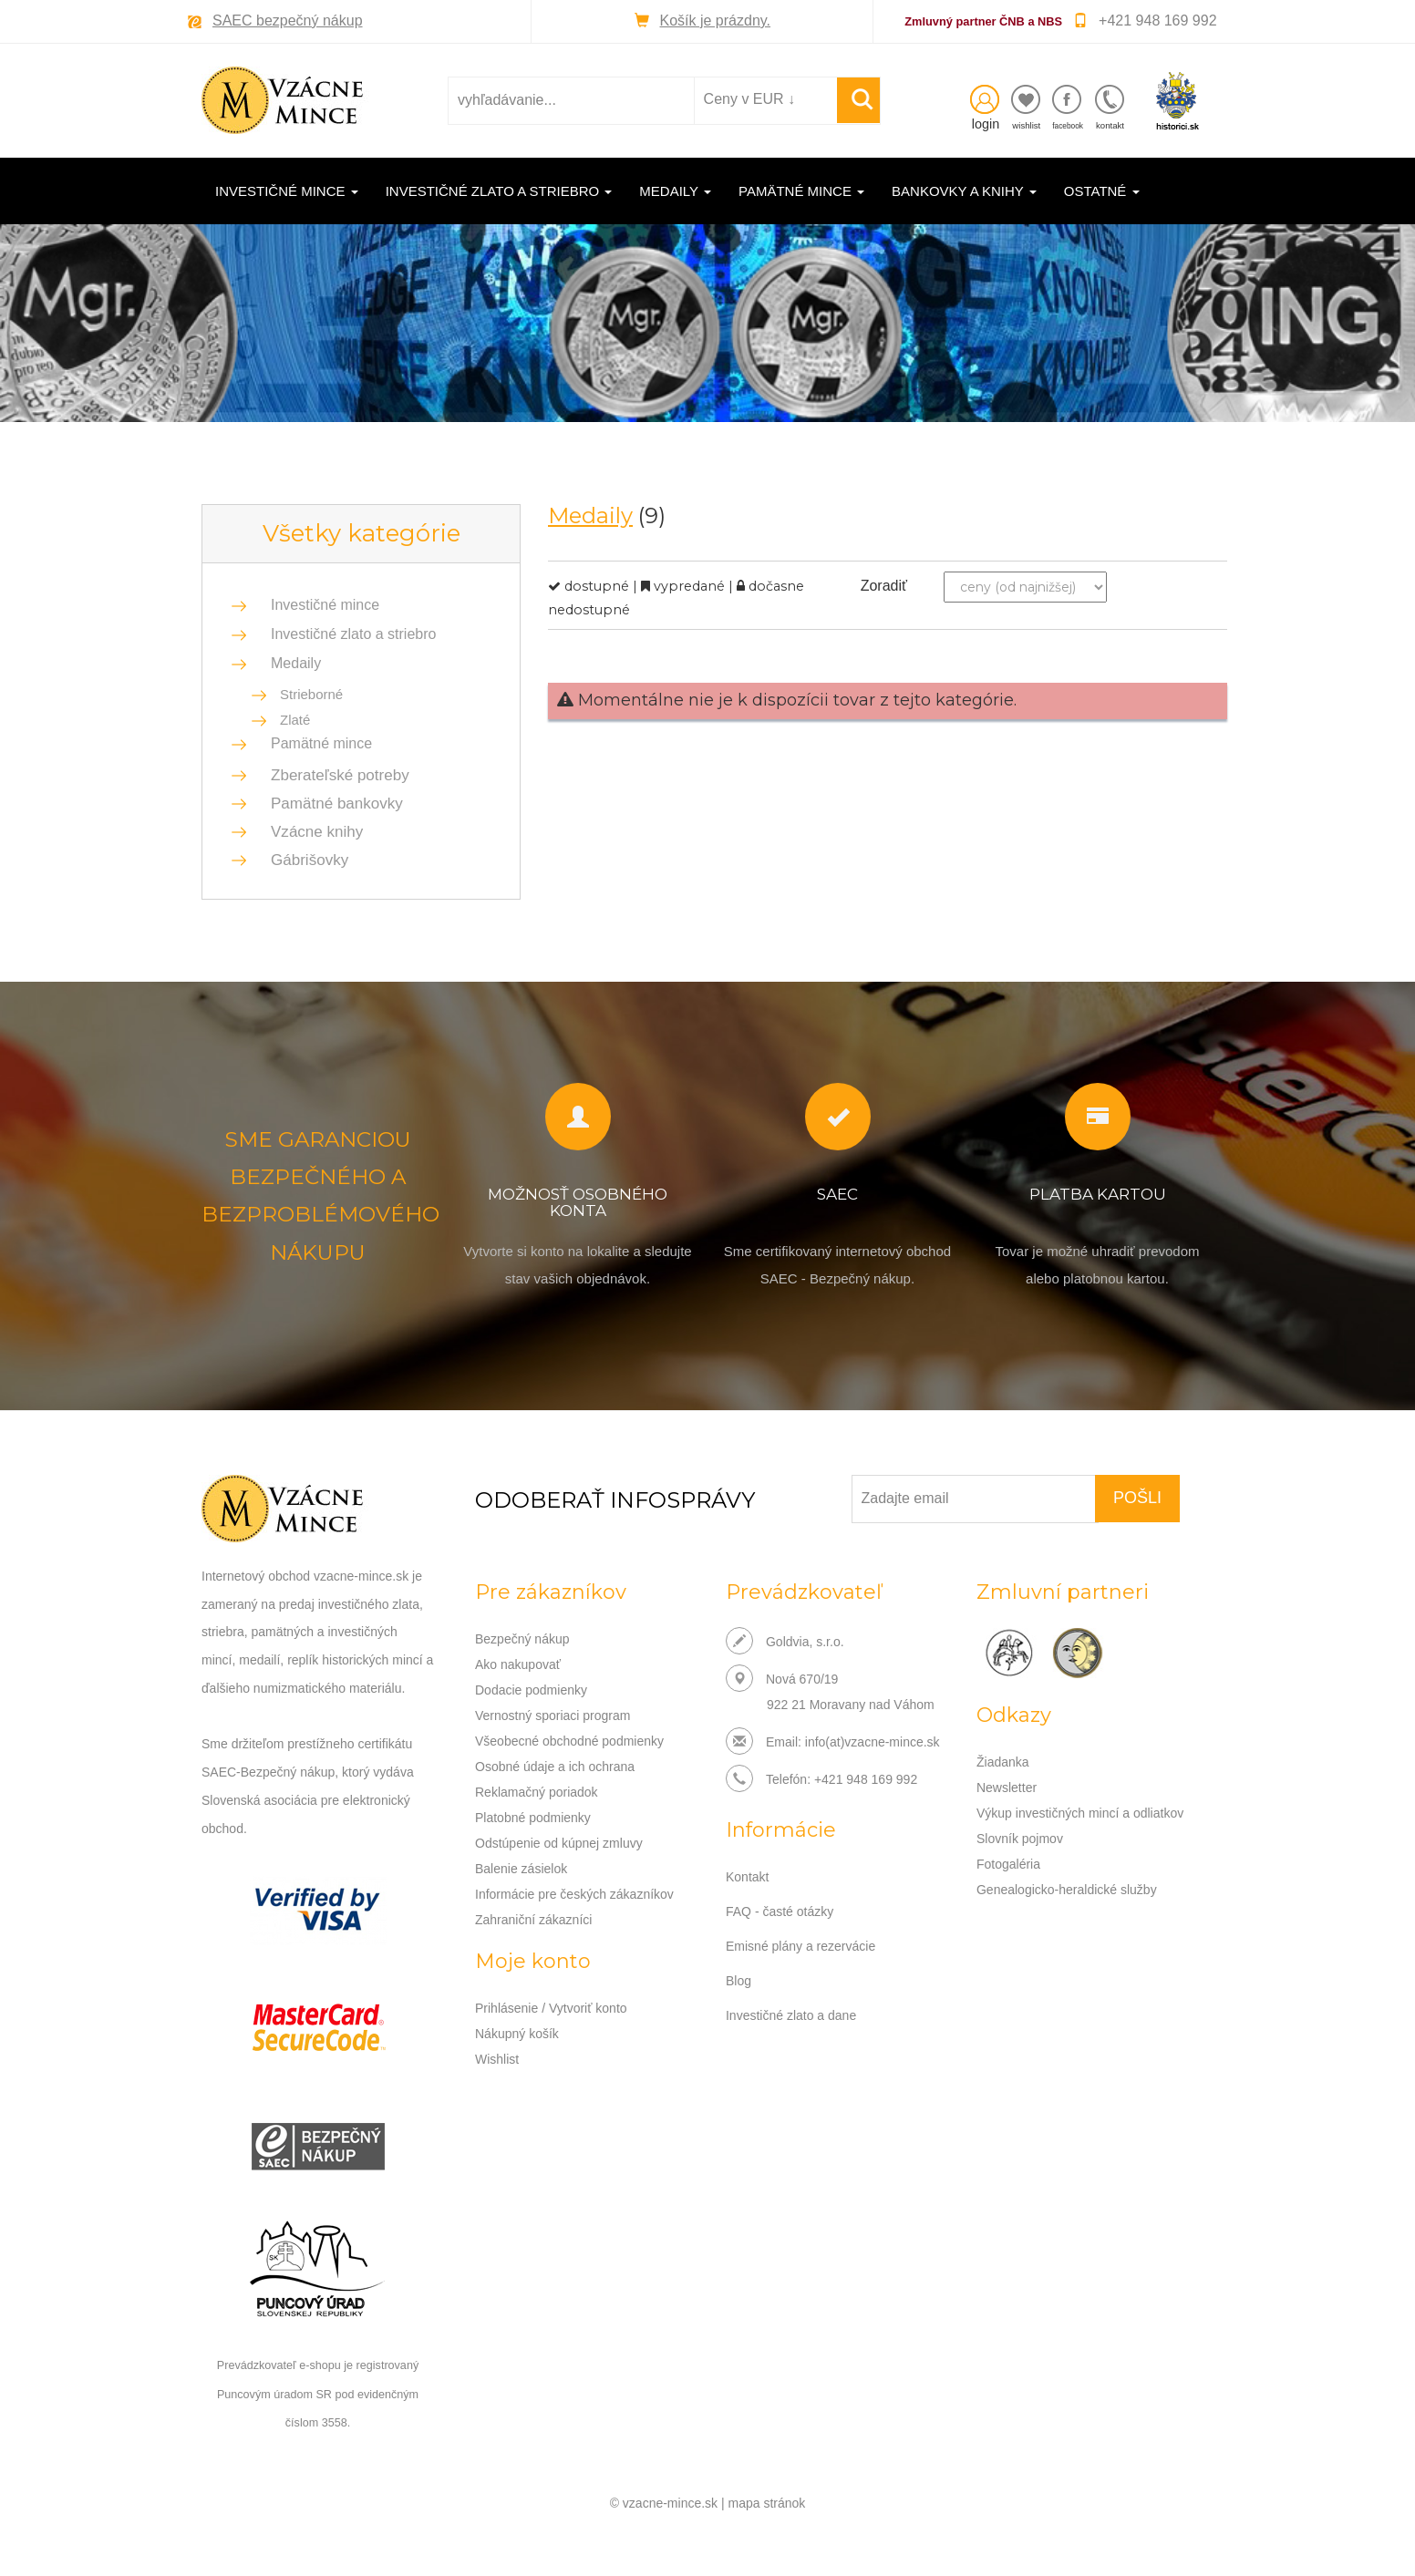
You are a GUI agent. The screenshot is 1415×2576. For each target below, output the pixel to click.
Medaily (296, 663)
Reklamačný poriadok (536, 1792)
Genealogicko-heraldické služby (1066, 1889)
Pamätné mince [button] (801, 191)
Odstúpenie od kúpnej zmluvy (559, 1843)
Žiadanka (1002, 1762)
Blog (738, 1980)
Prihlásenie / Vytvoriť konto (551, 2008)
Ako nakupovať (518, 1664)
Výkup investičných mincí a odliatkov (1079, 1813)
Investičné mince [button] (286, 191)
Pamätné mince (321, 743)
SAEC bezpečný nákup (287, 20)
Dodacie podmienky (531, 1690)
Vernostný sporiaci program (552, 1715)
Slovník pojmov (1019, 1838)
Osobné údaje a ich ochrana (555, 1766)
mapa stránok (767, 2503)
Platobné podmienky (533, 1817)
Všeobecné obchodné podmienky (569, 1741)
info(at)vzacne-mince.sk (872, 1742)
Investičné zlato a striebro (353, 634)
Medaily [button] (675, 191)
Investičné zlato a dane (791, 2015)
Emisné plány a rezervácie (800, 1946)
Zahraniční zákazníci (533, 1919)
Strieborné (311, 694)
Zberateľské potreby (334, 775)
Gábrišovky (304, 860)
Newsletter (1006, 1787)
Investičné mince (325, 605)
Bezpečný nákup (522, 1639)
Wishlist (497, 2059)
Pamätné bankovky (331, 803)
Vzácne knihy (311, 831)
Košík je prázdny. (715, 20)
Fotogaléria (1008, 1864)
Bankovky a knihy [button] (964, 191)
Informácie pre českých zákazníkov (574, 1894)
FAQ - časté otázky (779, 1911)
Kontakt (747, 1877)
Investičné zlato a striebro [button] (499, 191)
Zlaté (295, 719)
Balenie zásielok (521, 1868)
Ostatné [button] (1102, 191)
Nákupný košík (517, 2033)
